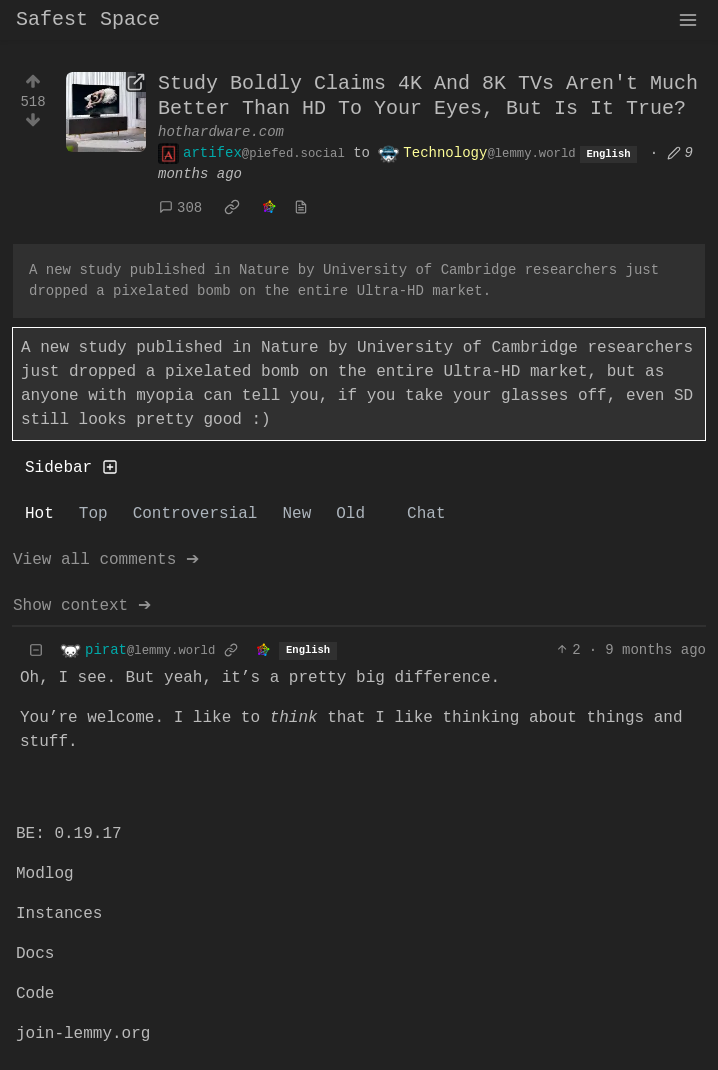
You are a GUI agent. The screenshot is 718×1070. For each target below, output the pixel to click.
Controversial (195, 514)
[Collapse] (36, 650)
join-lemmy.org (83, 1034)
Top (93, 514)
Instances (59, 914)
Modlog (45, 874)
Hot (39, 514)
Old (350, 514)
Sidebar (71, 468)
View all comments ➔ (106, 560)
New (296, 514)
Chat (426, 514)
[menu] (688, 20)
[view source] (301, 208)
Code (35, 994)
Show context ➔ (82, 606)
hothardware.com (221, 132)
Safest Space (88, 19)
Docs (35, 954)
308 (180, 208)
